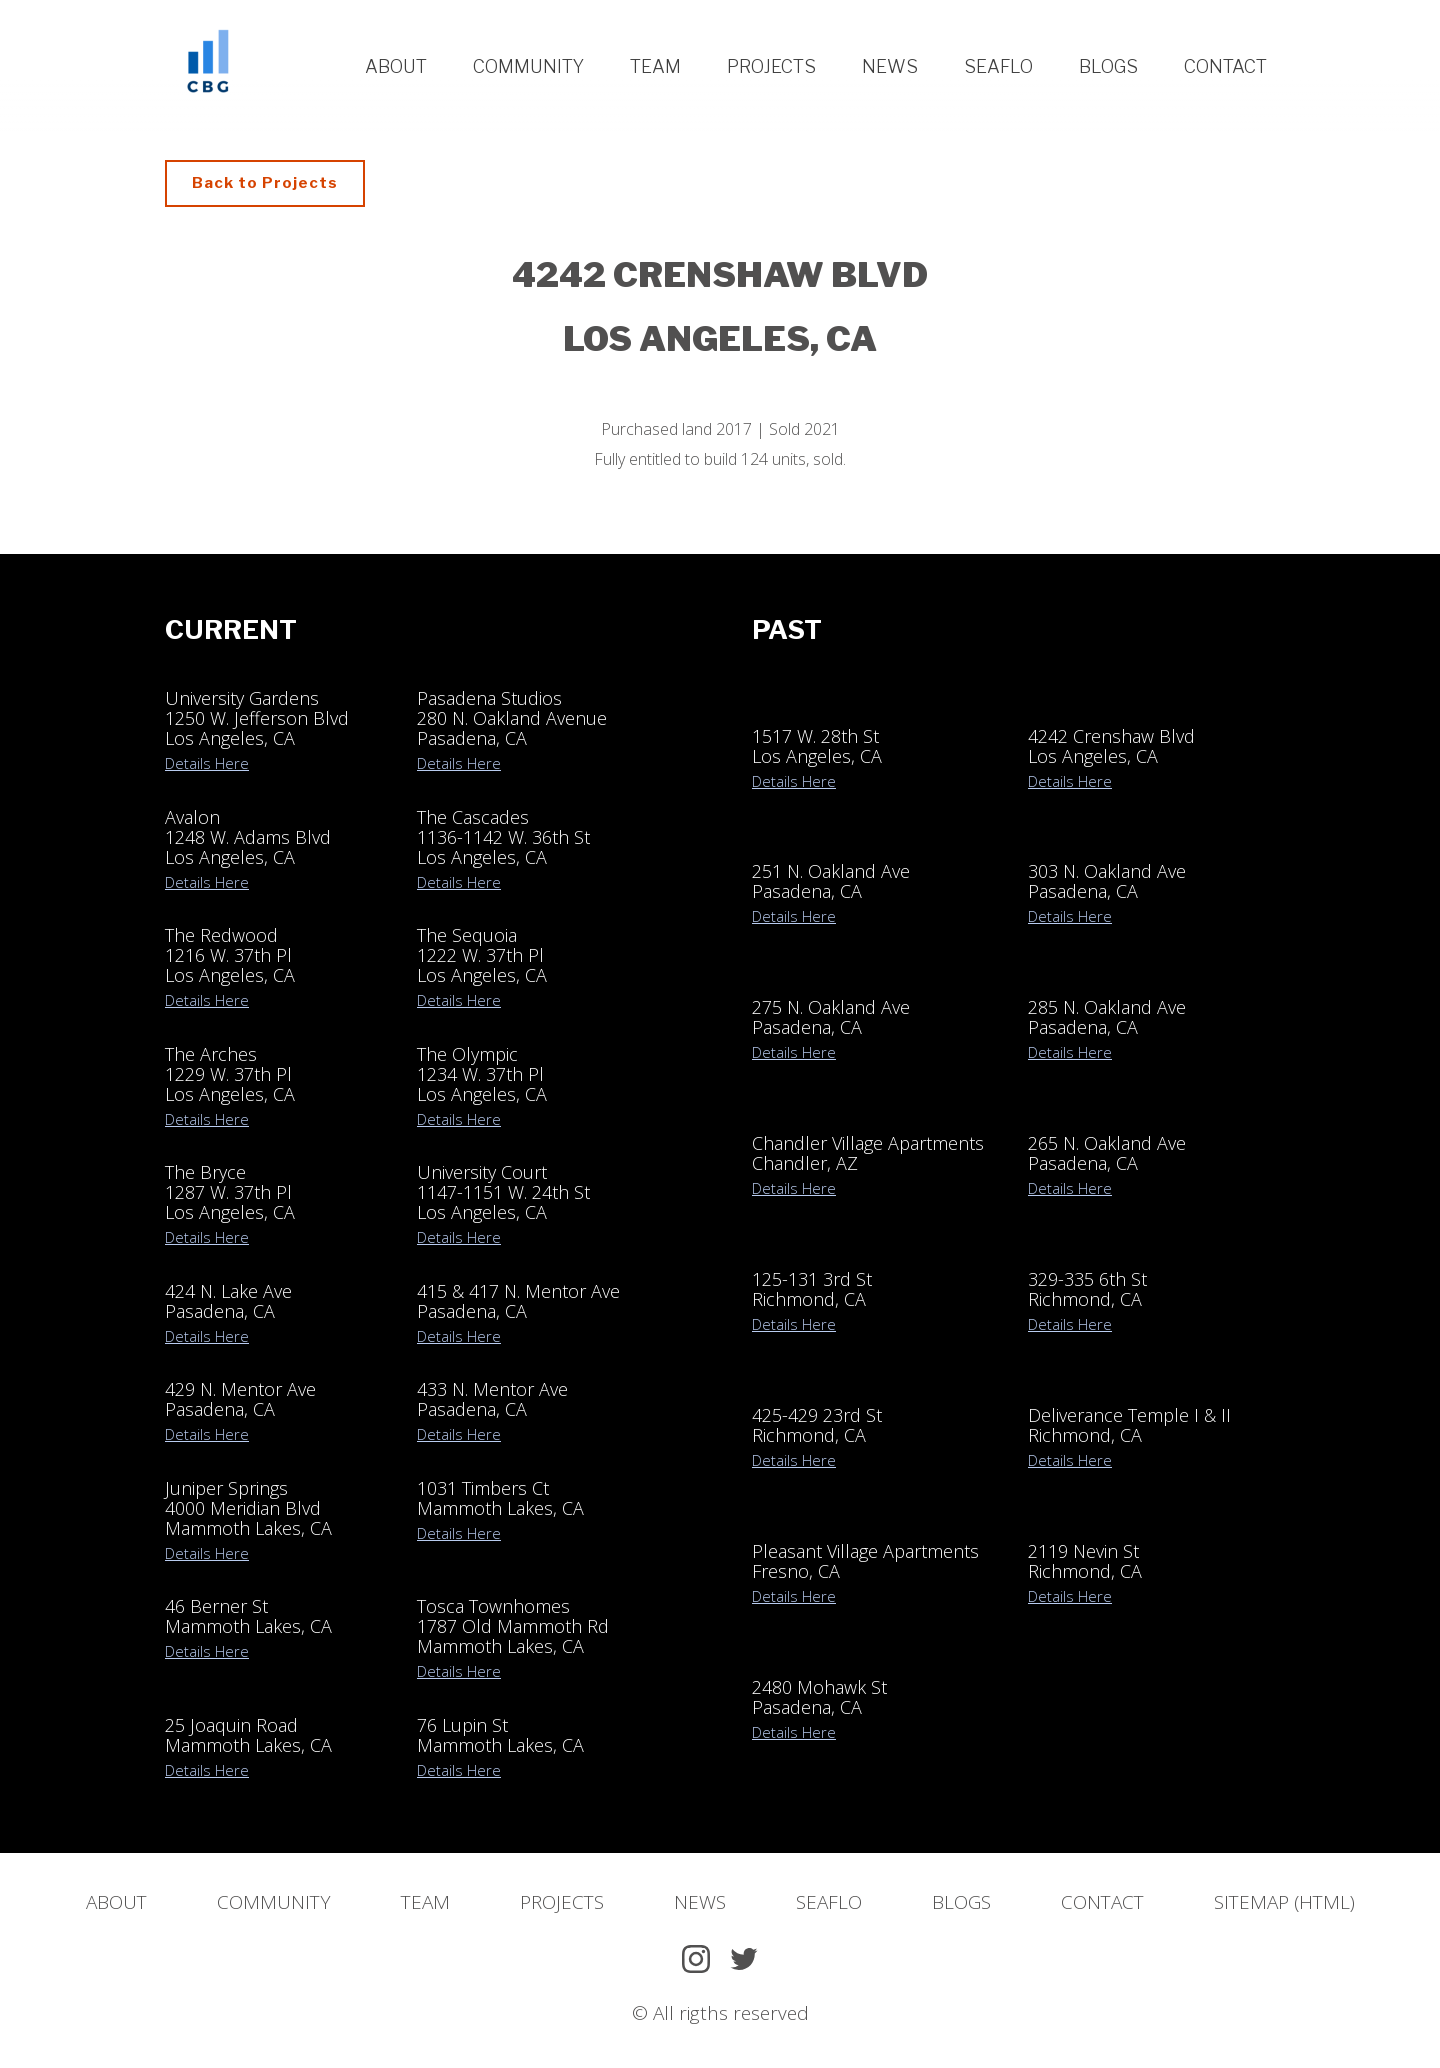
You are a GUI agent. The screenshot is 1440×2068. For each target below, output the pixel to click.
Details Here (207, 763)
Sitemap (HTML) (1284, 1902)
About (396, 66)
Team (655, 66)
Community (528, 66)
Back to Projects (265, 183)
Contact (1225, 66)
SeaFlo (829, 1902)
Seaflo (998, 66)
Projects (771, 66)
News (890, 66)
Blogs (1108, 66)
